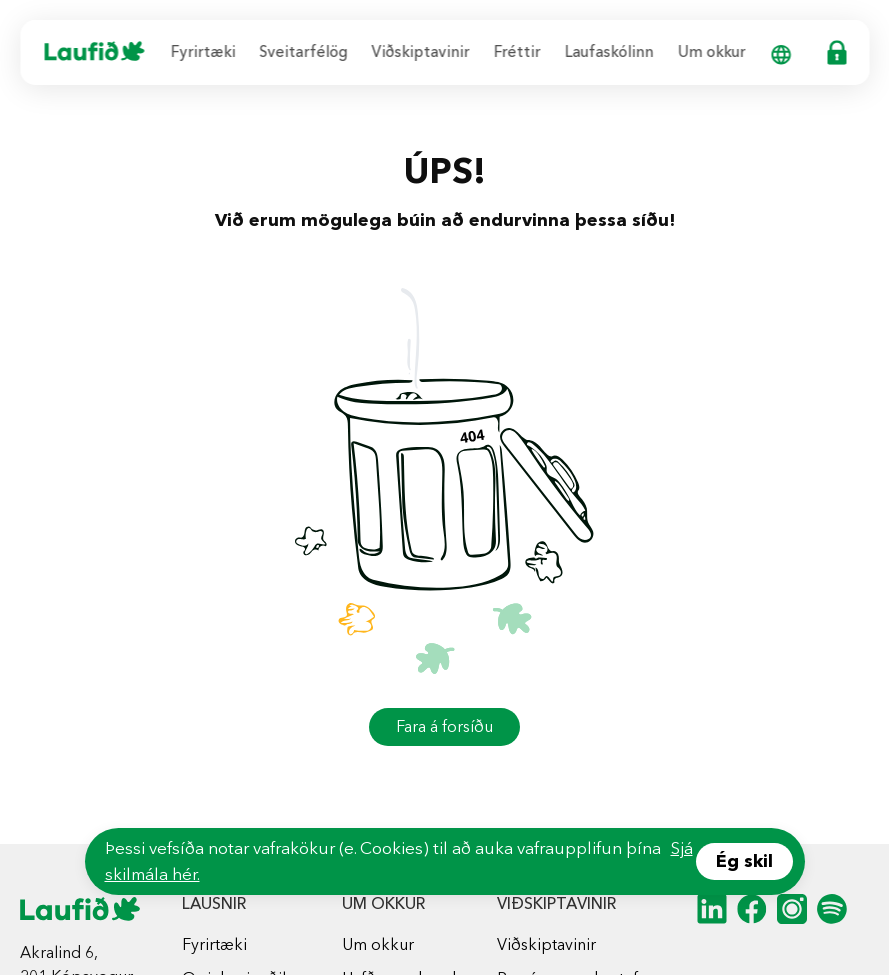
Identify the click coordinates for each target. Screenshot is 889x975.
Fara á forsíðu (444, 726)
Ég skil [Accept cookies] (744, 861)
